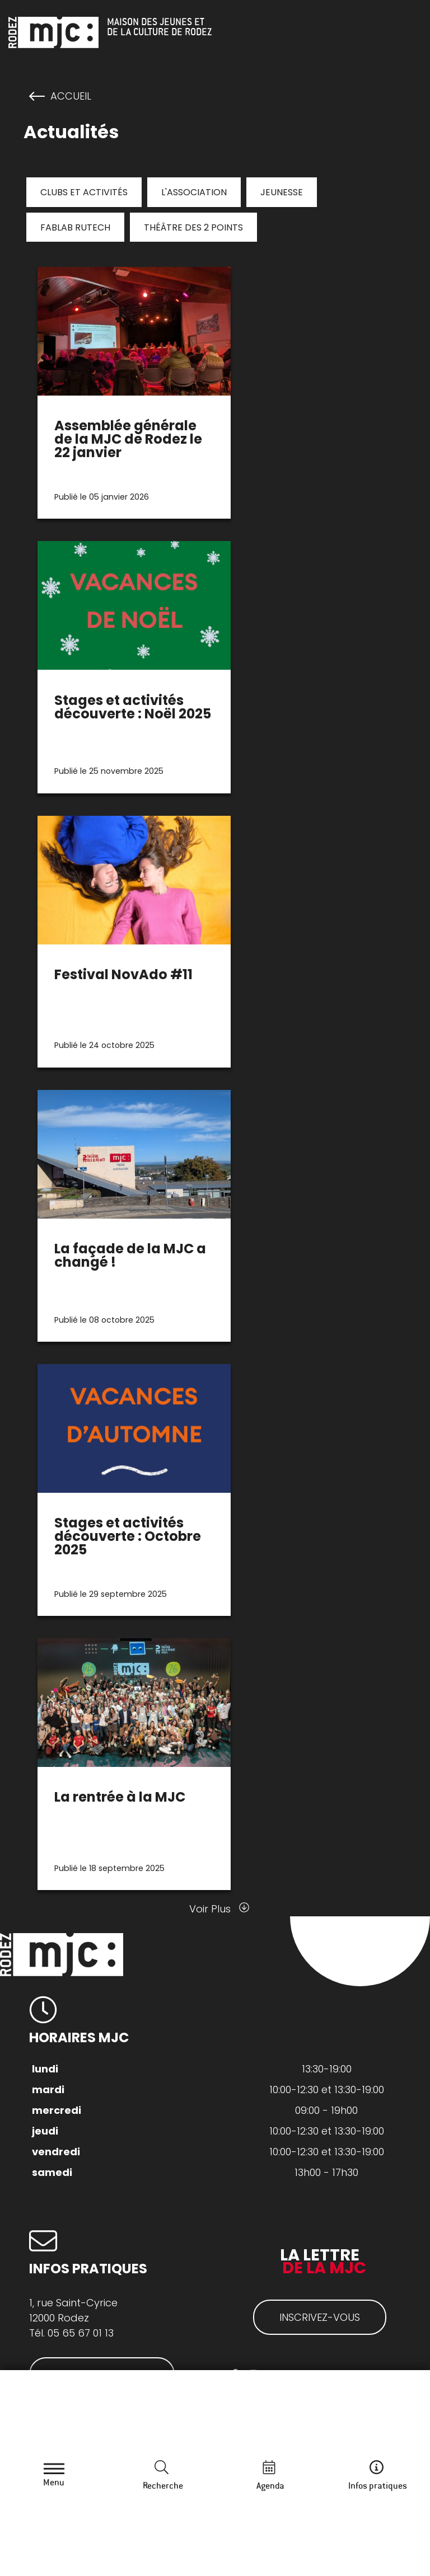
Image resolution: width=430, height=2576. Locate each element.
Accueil (70, 96)
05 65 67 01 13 (81, 2333)
